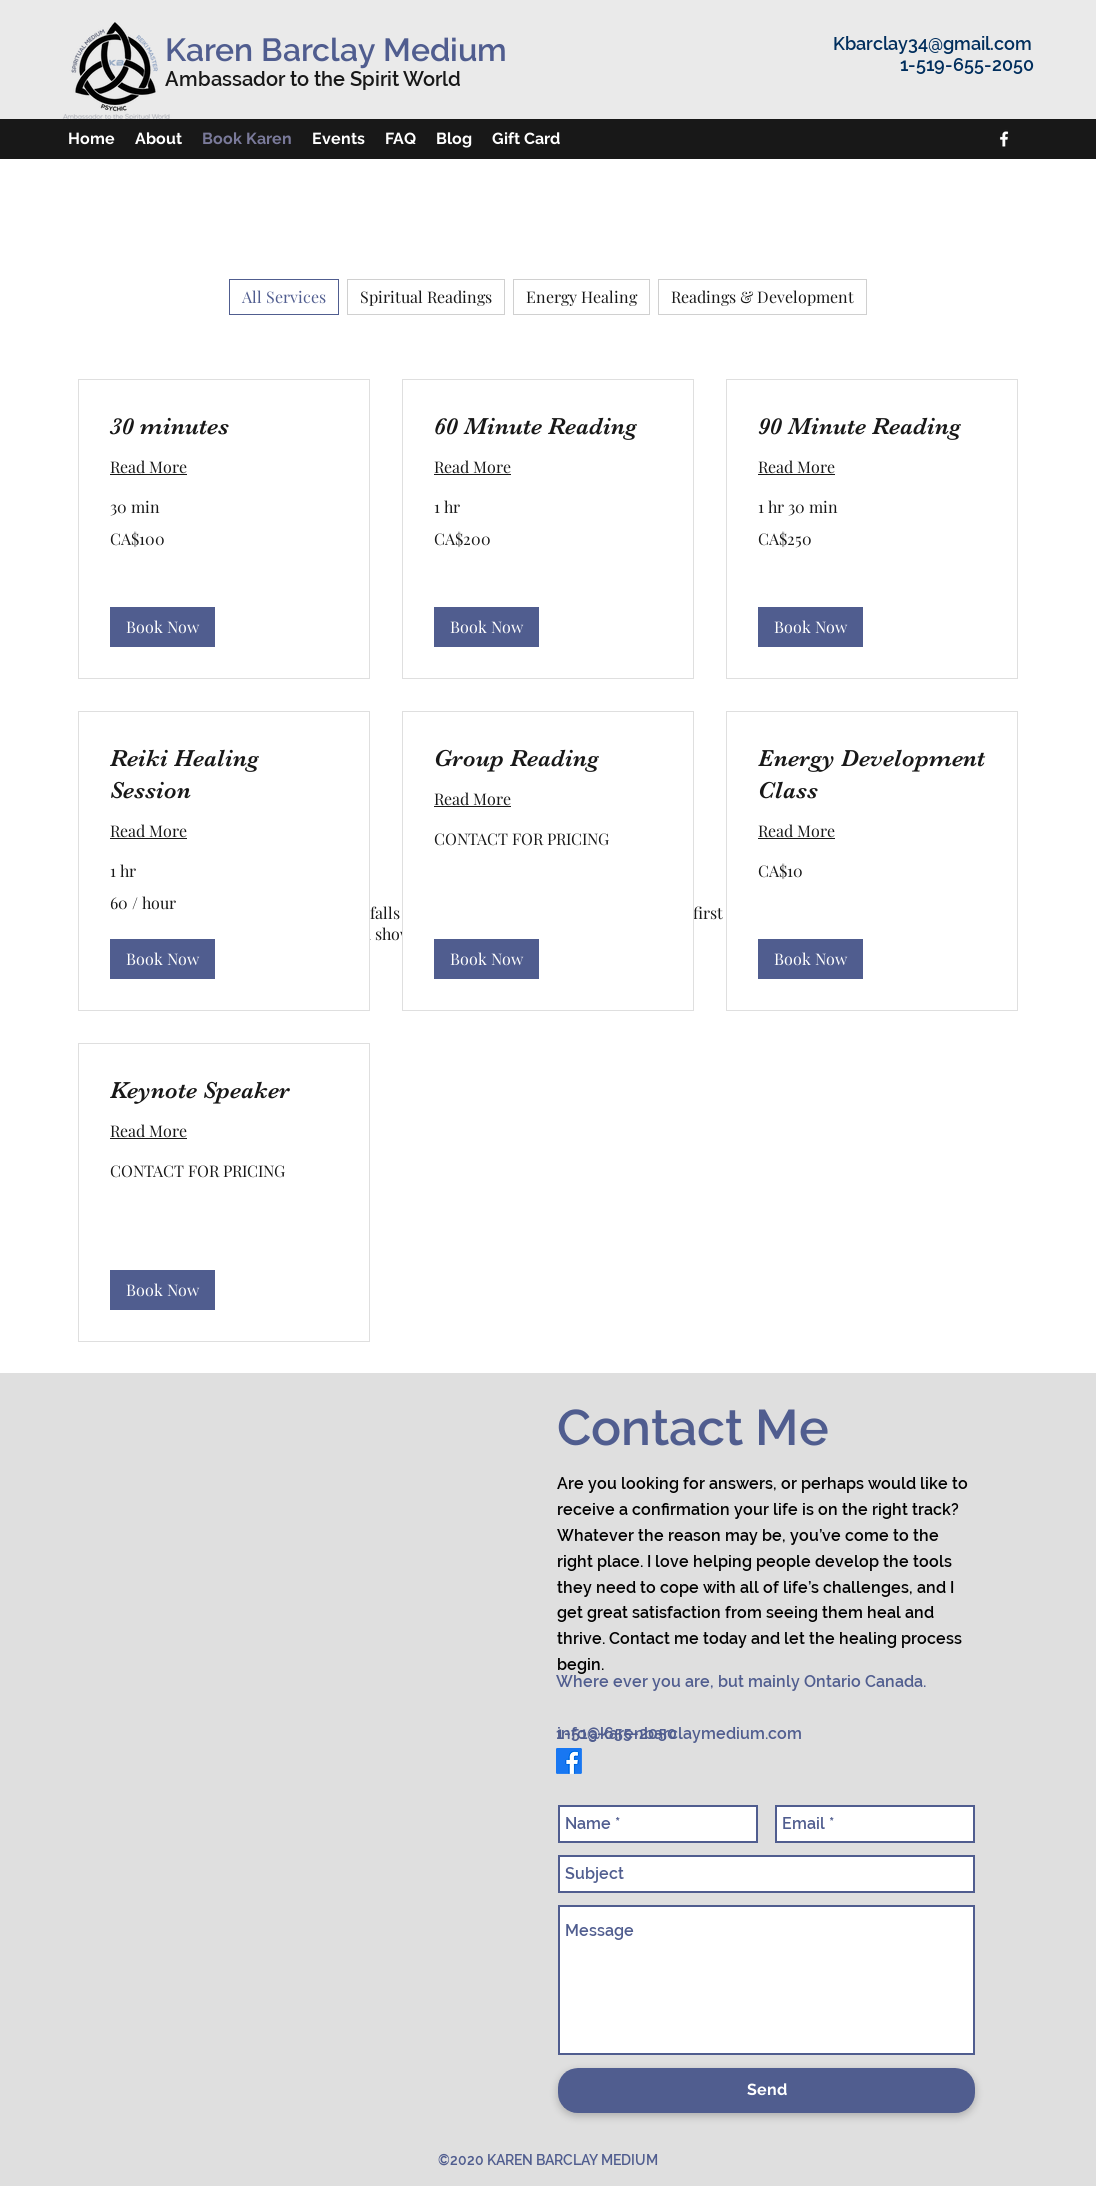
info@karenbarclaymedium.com (679, 1733)
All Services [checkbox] (284, 296)
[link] (224, 427)
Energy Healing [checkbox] (581, 296)
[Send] (766, 2090)
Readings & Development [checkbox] (762, 296)
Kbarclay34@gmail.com (932, 43)
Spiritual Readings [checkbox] (426, 296)
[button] (162, 627)
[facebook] (1004, 139)
